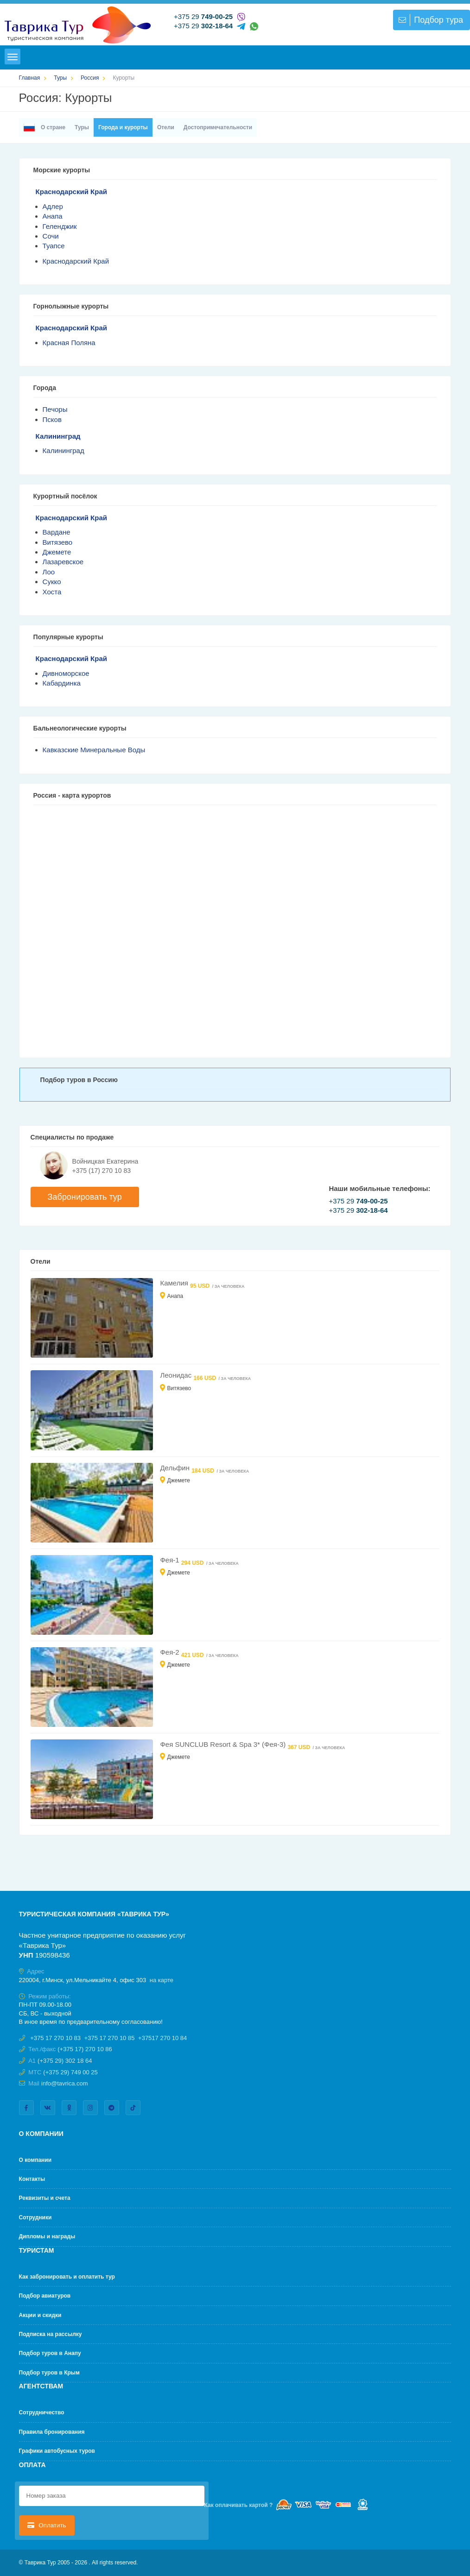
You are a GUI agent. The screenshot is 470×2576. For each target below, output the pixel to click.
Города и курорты (123, 127)
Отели (165, 127)
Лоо (49, 572)
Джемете (57, 552)
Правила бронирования (52, 2432)
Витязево (58, 542)
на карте (161, 1980)
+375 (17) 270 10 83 (101, 1170)
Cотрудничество (41, 2412)
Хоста (52, 592)
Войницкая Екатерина (105, 1161)
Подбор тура (429, 20)
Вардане (56, 532)
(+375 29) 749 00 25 (70, 2072)
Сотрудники (35, 2217)
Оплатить (46, 2525)
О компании (35, 2160)
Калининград (58, 436)
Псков (52, 419)
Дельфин (175, 1468)
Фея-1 (170, 1560)
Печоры (55, 409)
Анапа (53, 216)
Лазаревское (63, 562)
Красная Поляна (69, 342)
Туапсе (54, 246)
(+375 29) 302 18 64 (65, 2060)
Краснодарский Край (71, 191)
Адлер (53, 206)
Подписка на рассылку (50, 2334)
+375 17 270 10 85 (109, 2037)
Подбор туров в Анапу (50, 2353)
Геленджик (60, 226)
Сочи (51, 236)
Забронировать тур (85, 1197)
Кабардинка (62, 683)
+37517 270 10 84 (162, 2037)
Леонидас (176, 1375)
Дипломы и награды (47, 2236)
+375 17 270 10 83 (55, 2037)
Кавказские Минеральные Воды (94, 750)
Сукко (52, 582)
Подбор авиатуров (45, 2296)
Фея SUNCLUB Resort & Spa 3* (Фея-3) (223, 1744)
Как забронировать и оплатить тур (67, 2277)
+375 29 (203, 16)
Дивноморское (66, 673)
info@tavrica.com (64, 2083)
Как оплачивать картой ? (238, 2505)
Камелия (175, 1283)
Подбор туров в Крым (49, 2372)
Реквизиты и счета (44, 2198)
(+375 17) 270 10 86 (84, 2049)
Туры (82, 127)
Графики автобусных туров (57, 2451)
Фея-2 (170, 1652)
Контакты (32, 2179)
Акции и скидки (40, 2315)
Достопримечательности (218, 127)
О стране (44, 127)
